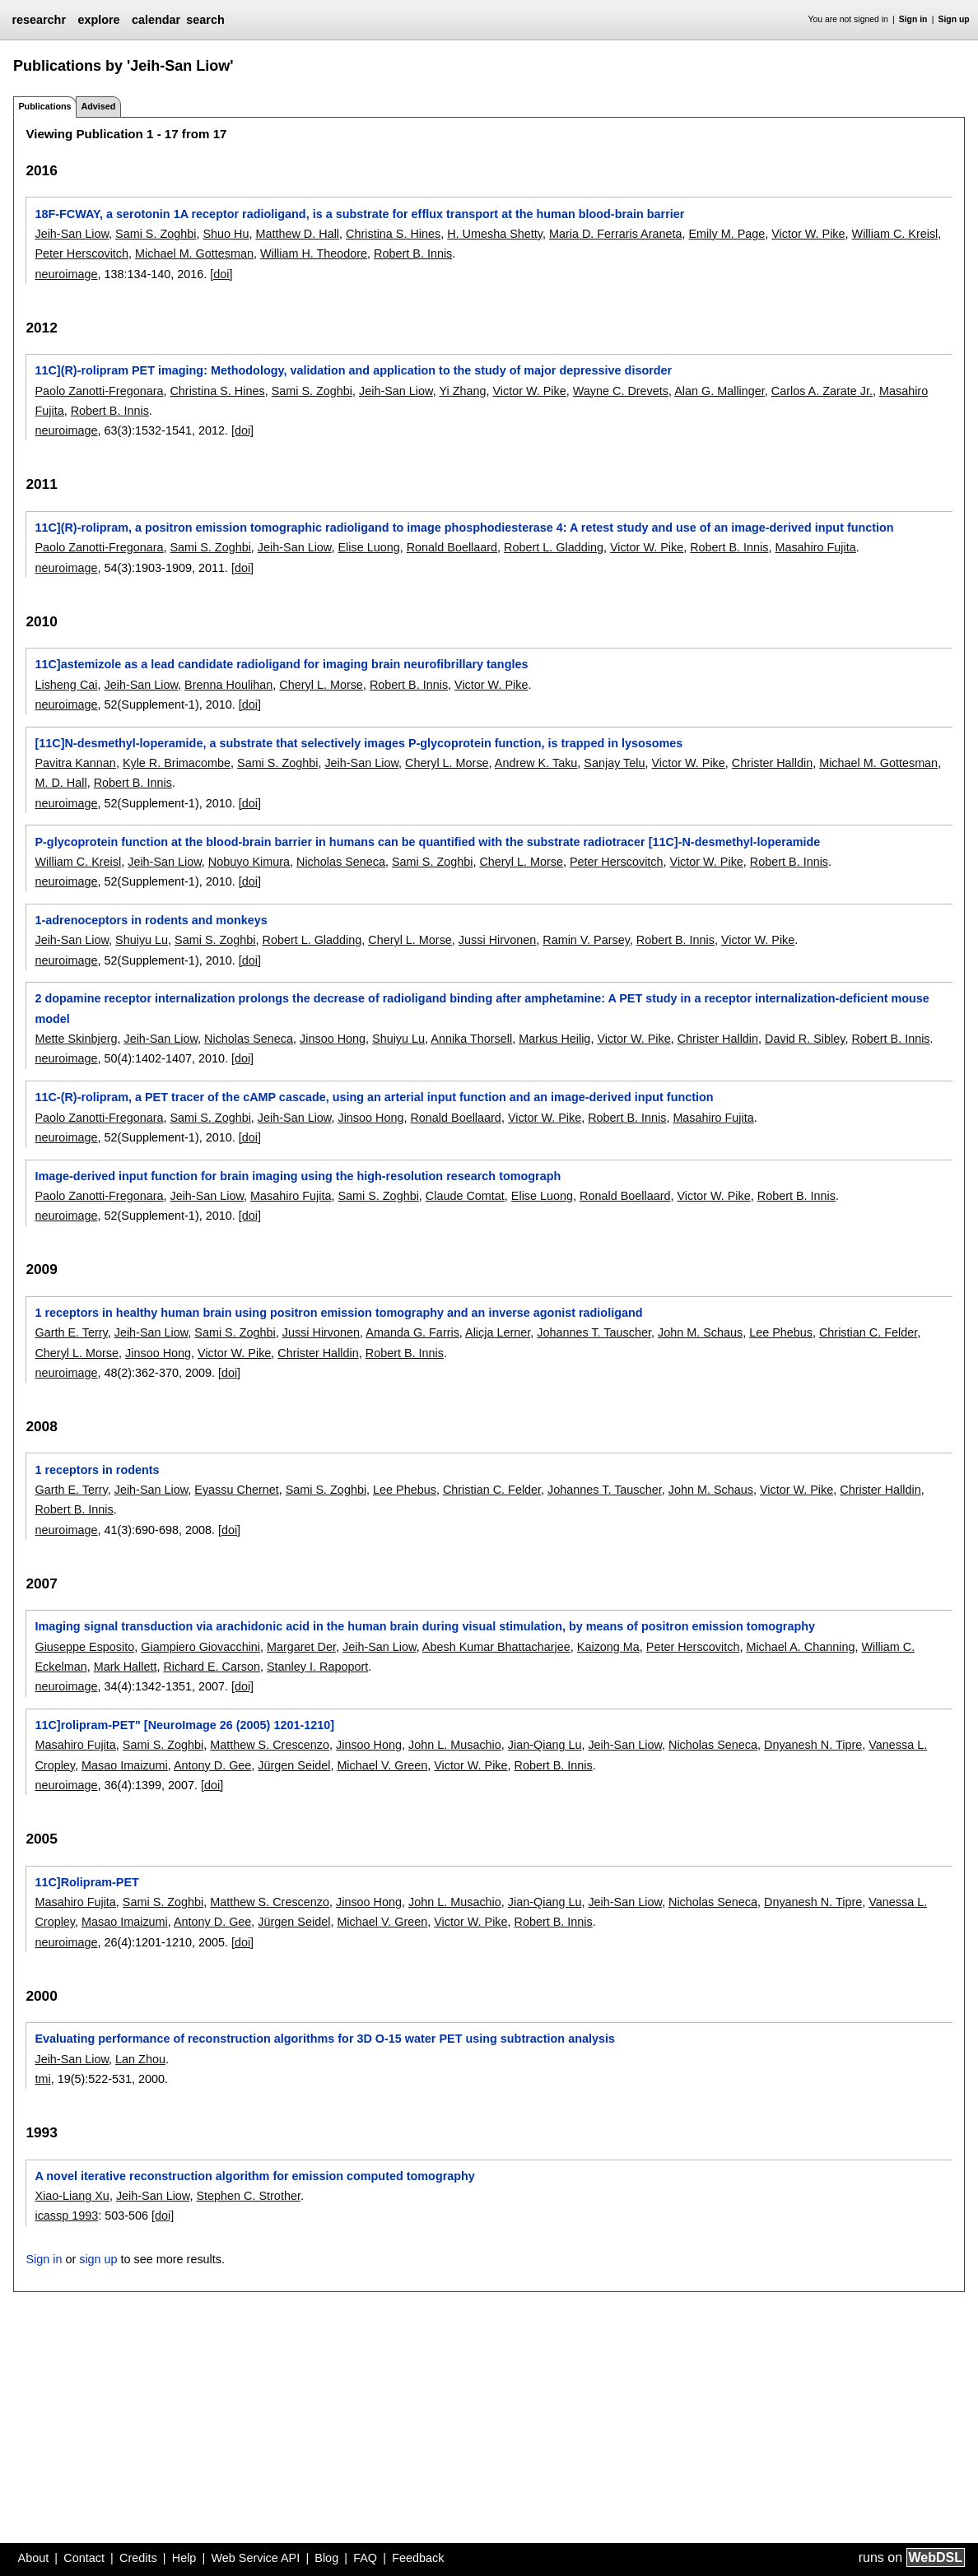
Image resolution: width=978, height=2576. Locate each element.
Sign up (954, 19)
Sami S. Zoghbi (155, 233)
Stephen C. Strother (248, 2195)
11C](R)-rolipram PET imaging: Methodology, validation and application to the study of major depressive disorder (353, 370)
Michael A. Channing (800, 1646)
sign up (98, 2259)
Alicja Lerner (497, 1332)
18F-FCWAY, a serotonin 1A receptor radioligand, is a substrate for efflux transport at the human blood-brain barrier (359, 214)
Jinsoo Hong (333, 1038)
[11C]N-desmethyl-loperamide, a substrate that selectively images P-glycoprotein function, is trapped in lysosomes (358, 743)
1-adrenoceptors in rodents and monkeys (151, 920)
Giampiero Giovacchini (200, 1646)
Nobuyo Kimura (249, 861)
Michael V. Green (382, 1765)
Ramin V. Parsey (586, 939)
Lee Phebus (781, 1332)
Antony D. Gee (212, 1765)
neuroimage (66, 274)
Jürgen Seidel (294, 1765)
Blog (326, 2557)
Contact (84, 2557)
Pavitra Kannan (75, 763)
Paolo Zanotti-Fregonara (99, 391)
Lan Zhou (140, 2059)
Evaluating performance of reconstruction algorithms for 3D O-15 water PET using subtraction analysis (325, 2038)
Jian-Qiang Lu (545, 1744)
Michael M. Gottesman (194, 253)
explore (98, 19)
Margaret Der (301, 1646)
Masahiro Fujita (815, 547)
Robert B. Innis (413, 253)
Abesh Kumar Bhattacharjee (496, 1646)
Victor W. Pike (808, 233)
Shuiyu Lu (141, 939)
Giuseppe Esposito (84, 1646)
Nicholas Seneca (340, 861)
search (205, 19)
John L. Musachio (454, 1744)
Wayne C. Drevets (620, 391)
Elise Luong (368, 547)
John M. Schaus (700, 1332)
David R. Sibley (805, 1038)
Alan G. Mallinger (719, 391)
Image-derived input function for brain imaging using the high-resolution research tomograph (298, 1176)
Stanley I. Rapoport (317, 1666)
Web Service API (255, 2557)
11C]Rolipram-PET (86, 1882)
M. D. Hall (60, 782)
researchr (39, 19)
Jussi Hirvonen (497, 939)
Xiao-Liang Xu (72, 2195)
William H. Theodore (313, 253)
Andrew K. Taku (536, 763)
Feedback (418, 2557)
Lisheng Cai (66, 684)
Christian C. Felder (868, 1332)
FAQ (365, 2557)
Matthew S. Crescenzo (269, 1744)
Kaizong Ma (608, 1646)
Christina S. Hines (393, 233)
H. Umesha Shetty (495, 233)
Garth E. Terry (71, 1332)
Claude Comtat (465, 1195)
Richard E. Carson (211, 1666)
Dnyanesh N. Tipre (813, 1744)
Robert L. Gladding (553, 547)
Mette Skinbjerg (76, 1038)
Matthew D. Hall (297, 233)
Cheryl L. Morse (321, 684)
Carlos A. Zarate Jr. (822, 391)
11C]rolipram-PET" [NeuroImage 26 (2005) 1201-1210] (184, 1725)
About (33, 2557)
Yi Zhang (462, 391)
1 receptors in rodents (97, 1469)
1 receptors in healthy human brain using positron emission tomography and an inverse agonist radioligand (338, 1312)
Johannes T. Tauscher (594, 1332)
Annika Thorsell (471, 1038)
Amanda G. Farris (412, 1332)
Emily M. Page (726, 233)
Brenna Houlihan (228, 684)
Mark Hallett (125, 1666)
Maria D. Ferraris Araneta (615, 233)
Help (184, 2557)
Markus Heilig (554, 1038)
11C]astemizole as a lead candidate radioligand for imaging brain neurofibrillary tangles (281, 664)
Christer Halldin (772, 763)
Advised (98, 106)
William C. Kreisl (895, 233)
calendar (156, 19)
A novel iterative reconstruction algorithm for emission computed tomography (254, 2176)
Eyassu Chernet (236, 1489)
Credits (138, 2557)
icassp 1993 (66, 2215)
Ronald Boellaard (452, 547)
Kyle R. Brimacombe (177, 763)
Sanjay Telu (614, 763)
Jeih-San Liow (72, 233)
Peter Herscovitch (81, 253)
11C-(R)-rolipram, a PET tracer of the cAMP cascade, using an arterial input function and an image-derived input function (374, 1097)
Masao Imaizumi (125, 1765)
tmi (42, 2078)
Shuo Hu (226, 233)
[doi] (221, 274)
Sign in (913, 19)
